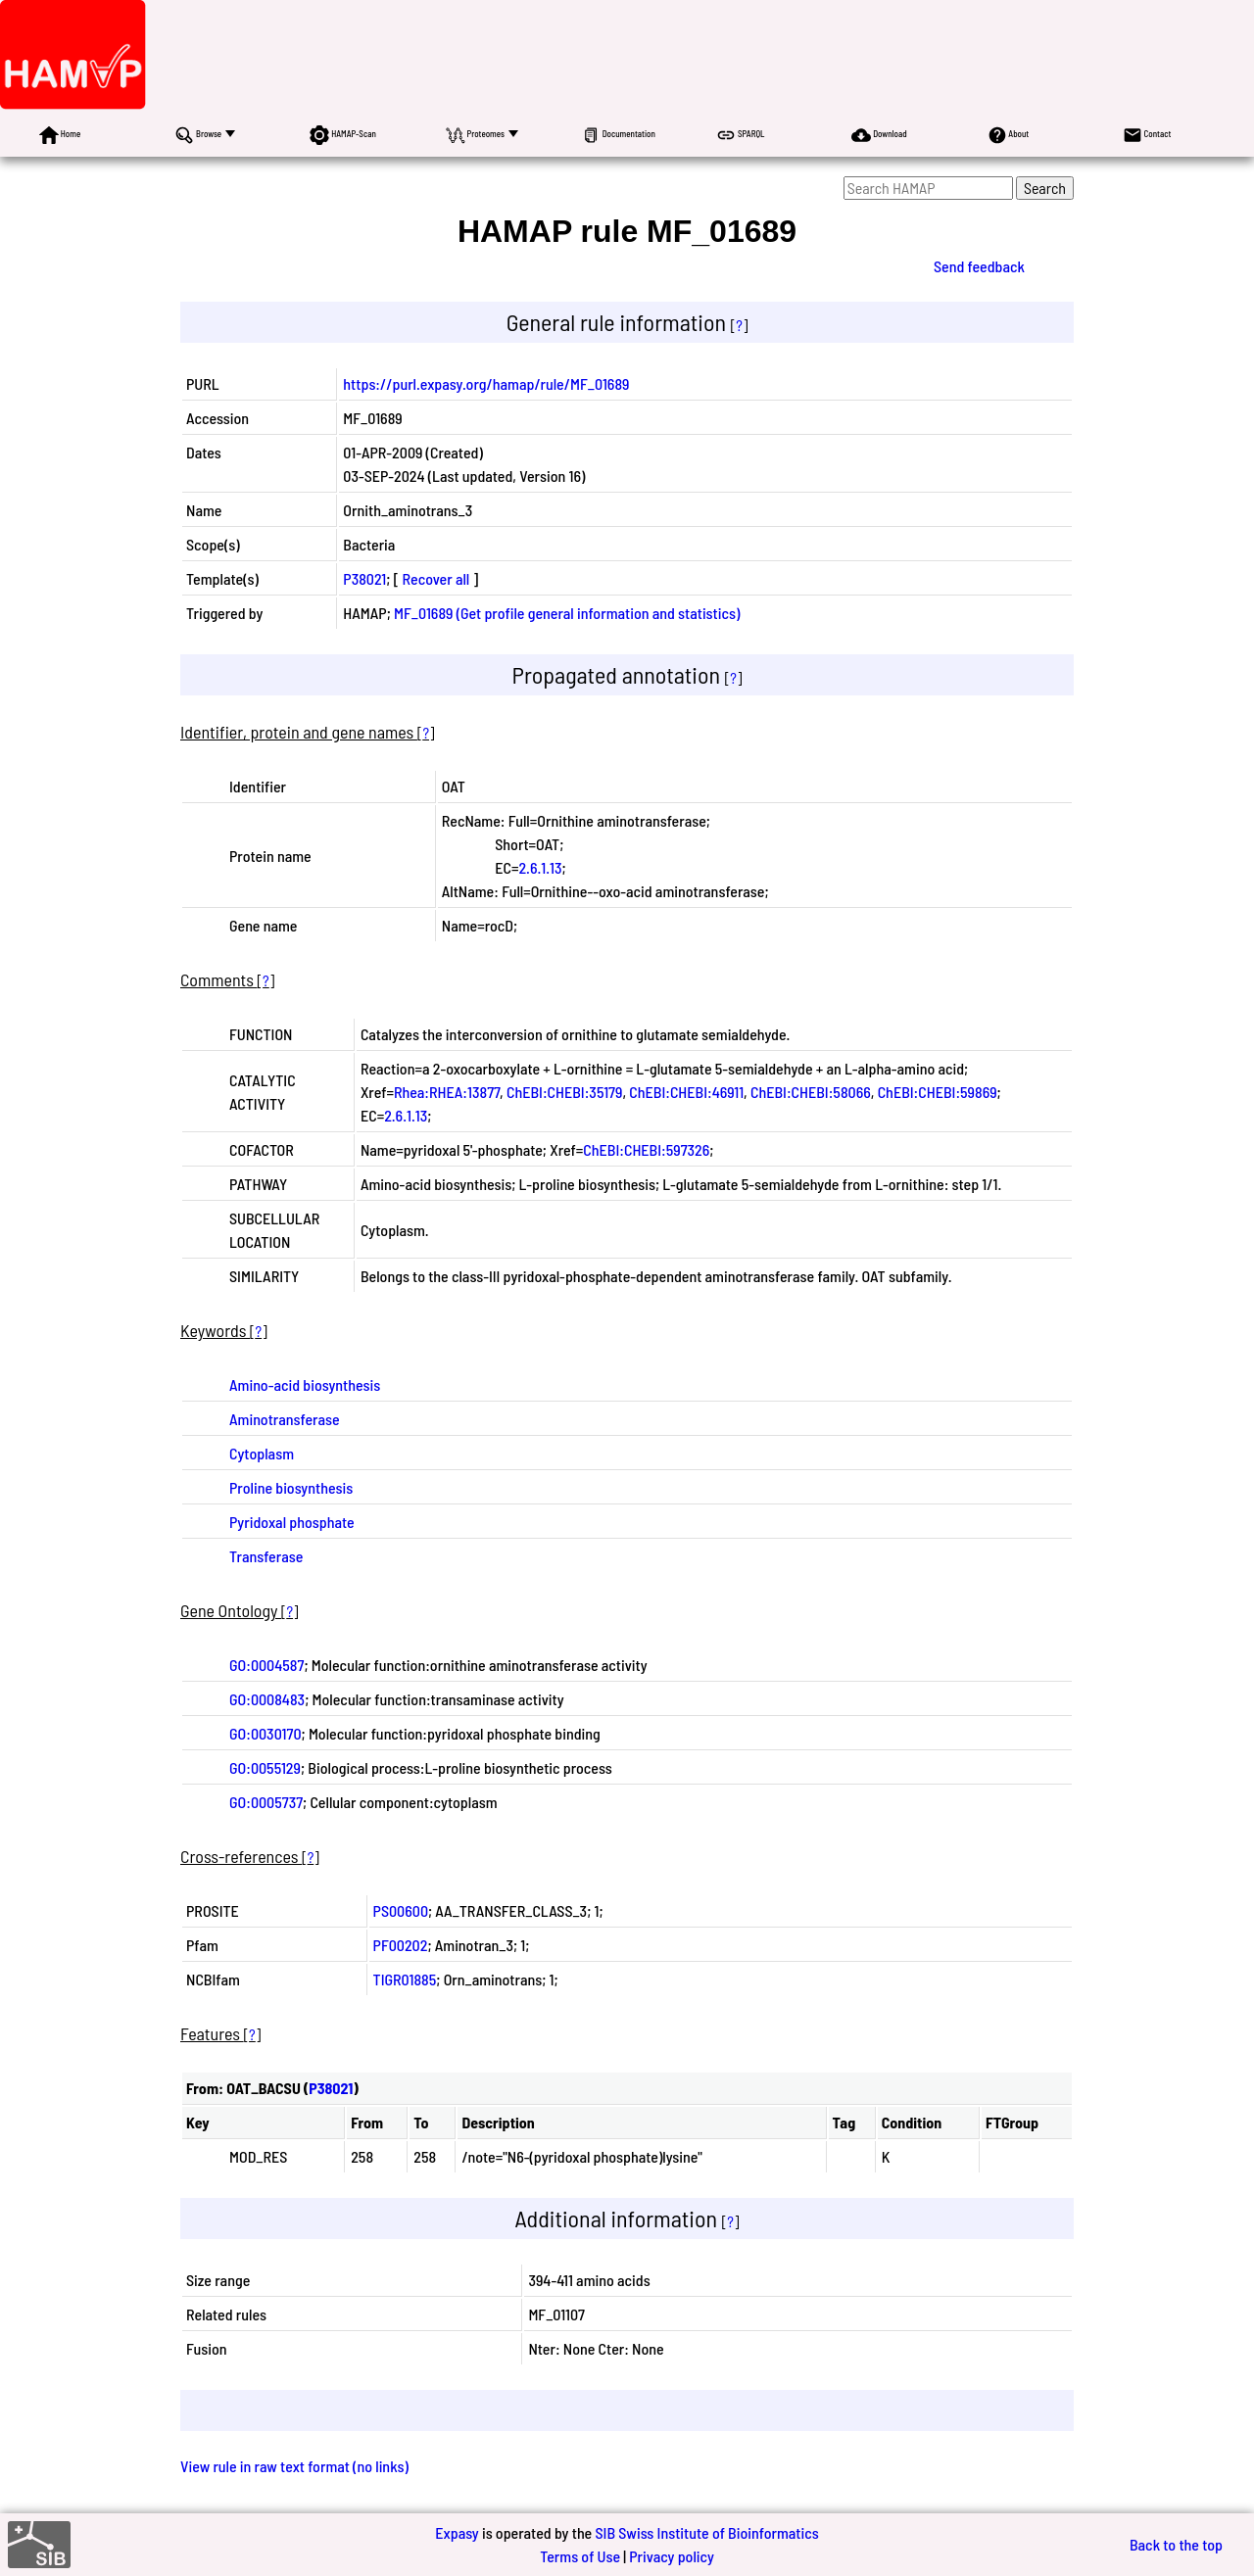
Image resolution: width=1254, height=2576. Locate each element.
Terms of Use (580, 2556)
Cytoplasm (261, 1453)
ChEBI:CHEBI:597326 (646, 1149)
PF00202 (400, 1944)
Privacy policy (671, 2556)
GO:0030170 (265, 1733)
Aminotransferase (284, 1418)
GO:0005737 (266, 1801)
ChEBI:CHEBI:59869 (937, 1091)
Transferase (266, 1556)
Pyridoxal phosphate (292, 1521)
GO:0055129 (265, 1767)
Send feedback (979, 266)
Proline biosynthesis (291, 1487)
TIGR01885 (405, 1979)
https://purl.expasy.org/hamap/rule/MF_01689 (486, 383)
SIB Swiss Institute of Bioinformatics (706, 2532)
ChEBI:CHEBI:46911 (686, 1091)
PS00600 (400, 1910)
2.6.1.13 (539, 867)
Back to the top (1176, 2544)
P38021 (364, 578)
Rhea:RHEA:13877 (447, 1091)
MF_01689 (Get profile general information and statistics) (567, 612)
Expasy (456, 2532)
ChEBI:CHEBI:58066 (810, 1091)
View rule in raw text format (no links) (294, 2466)
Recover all (436, 578)
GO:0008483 (267, 1699)
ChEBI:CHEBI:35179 (564, 1091)
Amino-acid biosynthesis (304, 1384)
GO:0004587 (266, 1664)
